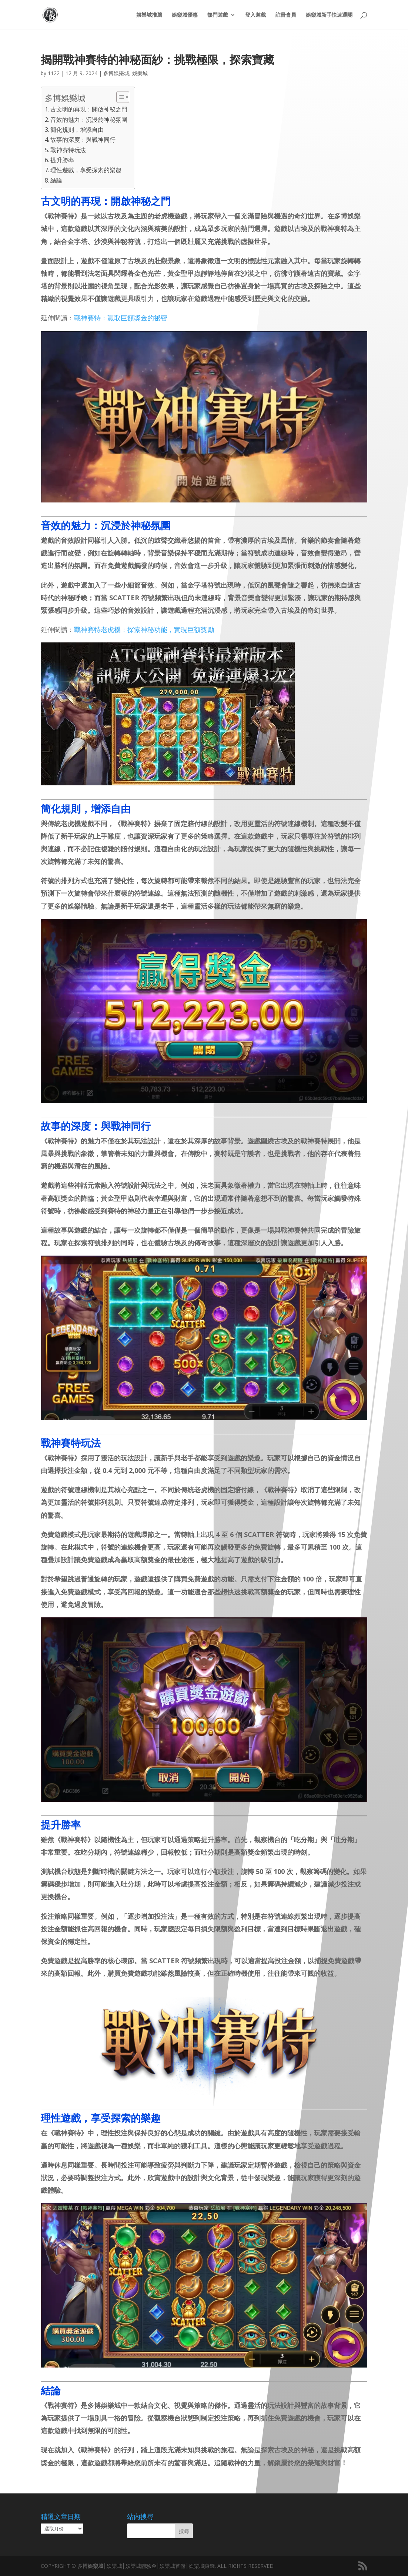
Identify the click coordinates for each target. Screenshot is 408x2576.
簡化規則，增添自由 (77, 130)
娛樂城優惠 (185, 15)
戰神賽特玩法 (68, 150)
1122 (54, 73)
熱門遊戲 (217, 15)
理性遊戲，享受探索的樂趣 (85, 170)
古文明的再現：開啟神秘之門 (88, 109)
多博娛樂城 (116, 73)
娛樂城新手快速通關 (329, 15)
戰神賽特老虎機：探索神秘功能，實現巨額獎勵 (144, 629)
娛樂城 (140, 73)
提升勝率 (62, 160)
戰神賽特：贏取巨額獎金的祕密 (120, 317)
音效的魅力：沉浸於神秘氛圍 (88, 120)
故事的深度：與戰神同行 (83, 140)
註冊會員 (285, 15)
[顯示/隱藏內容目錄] (119, 97)
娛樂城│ (97, 2565)
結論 (56, 180)
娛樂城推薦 (149, 15)
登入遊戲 (255, 15)
